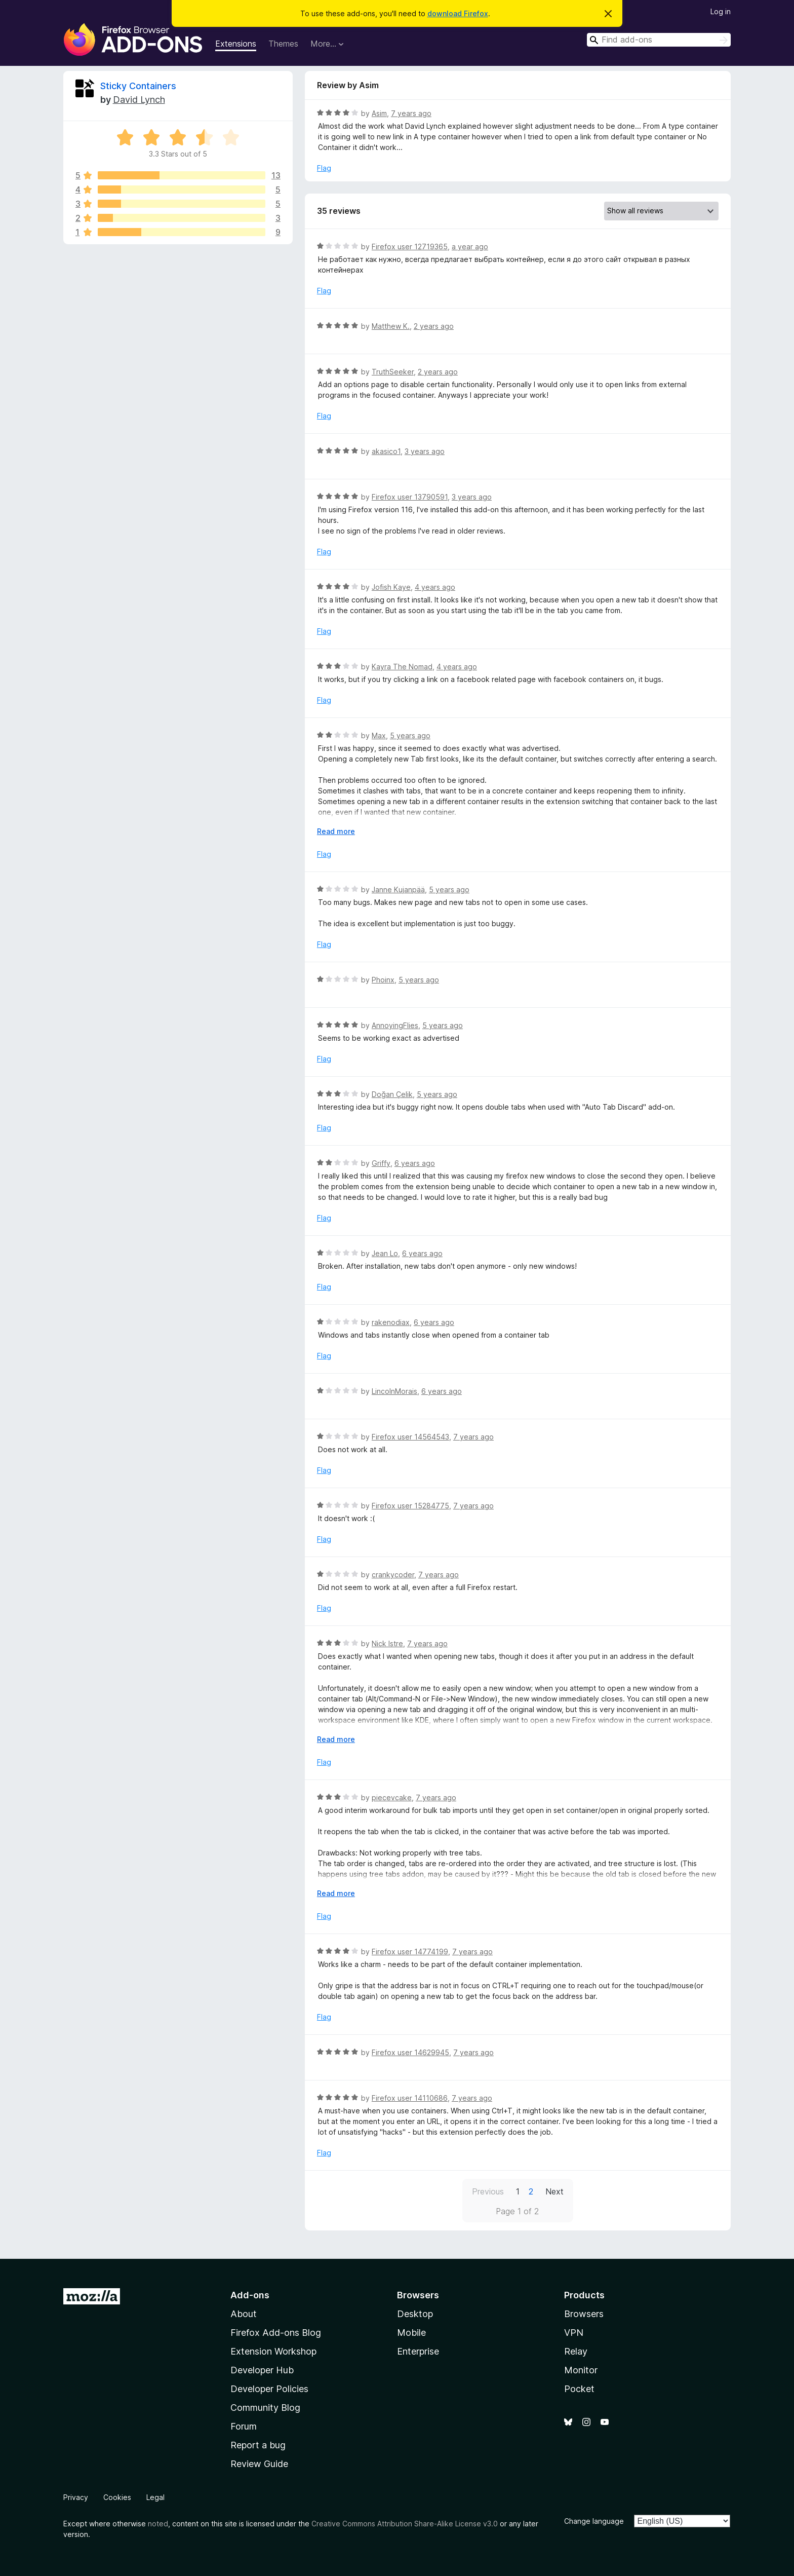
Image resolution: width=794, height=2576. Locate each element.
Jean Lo (385, 1253)
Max (379, 735)
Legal (155, 2497)
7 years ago (411, 113)
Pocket (579, 2388)
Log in (720, 11)
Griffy (381, 1163)
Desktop (415, 2313)
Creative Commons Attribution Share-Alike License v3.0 (404, 2523)
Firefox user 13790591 (410, 497)
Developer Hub (262, 2370)
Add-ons (249, 2295)
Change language (594, 2521)
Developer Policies (269, 2388)
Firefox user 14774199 (410, 1951)
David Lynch (139, 99)
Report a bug (258, 2445)
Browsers (584, 2313)
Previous (488, 2191)
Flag (324, 168)
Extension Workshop (273, 2351)
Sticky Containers (138, 86)
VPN (573, 2332)
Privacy (75, 2497)
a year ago (470, 246)
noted (158, 2523)
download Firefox (457, 13)
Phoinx (383, 979)
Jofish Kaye (391, 587)
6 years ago (414, 1163)
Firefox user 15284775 (410, 1505)
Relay (575, 2351)
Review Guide (259, 2463)
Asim (379, 113)
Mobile (411, 2332)
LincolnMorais (394, 1391)
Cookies (117, 2497)
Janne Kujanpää (398, 889)
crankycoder (393, 1574)
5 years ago (410, 735)
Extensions (235, 44)
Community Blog (265, 2407)
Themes (283, 44)
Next (554, 2191)
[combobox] (659, 40)
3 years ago (425, 451)
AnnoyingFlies (395, 1025)
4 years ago (435, 587)
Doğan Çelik (392, 1094)
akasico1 (386, 451)
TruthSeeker (393, 371)
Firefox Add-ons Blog (275, 2332)
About (243, 2313)
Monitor (581, 2370)
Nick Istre (387, 1643)
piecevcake (392, 1797)
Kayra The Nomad (402, 666)
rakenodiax (391, 1322)
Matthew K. (391, 326)
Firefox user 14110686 (410, 2098)
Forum (243, 2426)
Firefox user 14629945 (410, 2052)
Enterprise (418, 2351)
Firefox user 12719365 (410, 246)
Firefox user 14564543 (410, 1436)
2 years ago (434, 326)
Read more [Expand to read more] (336, 831)
